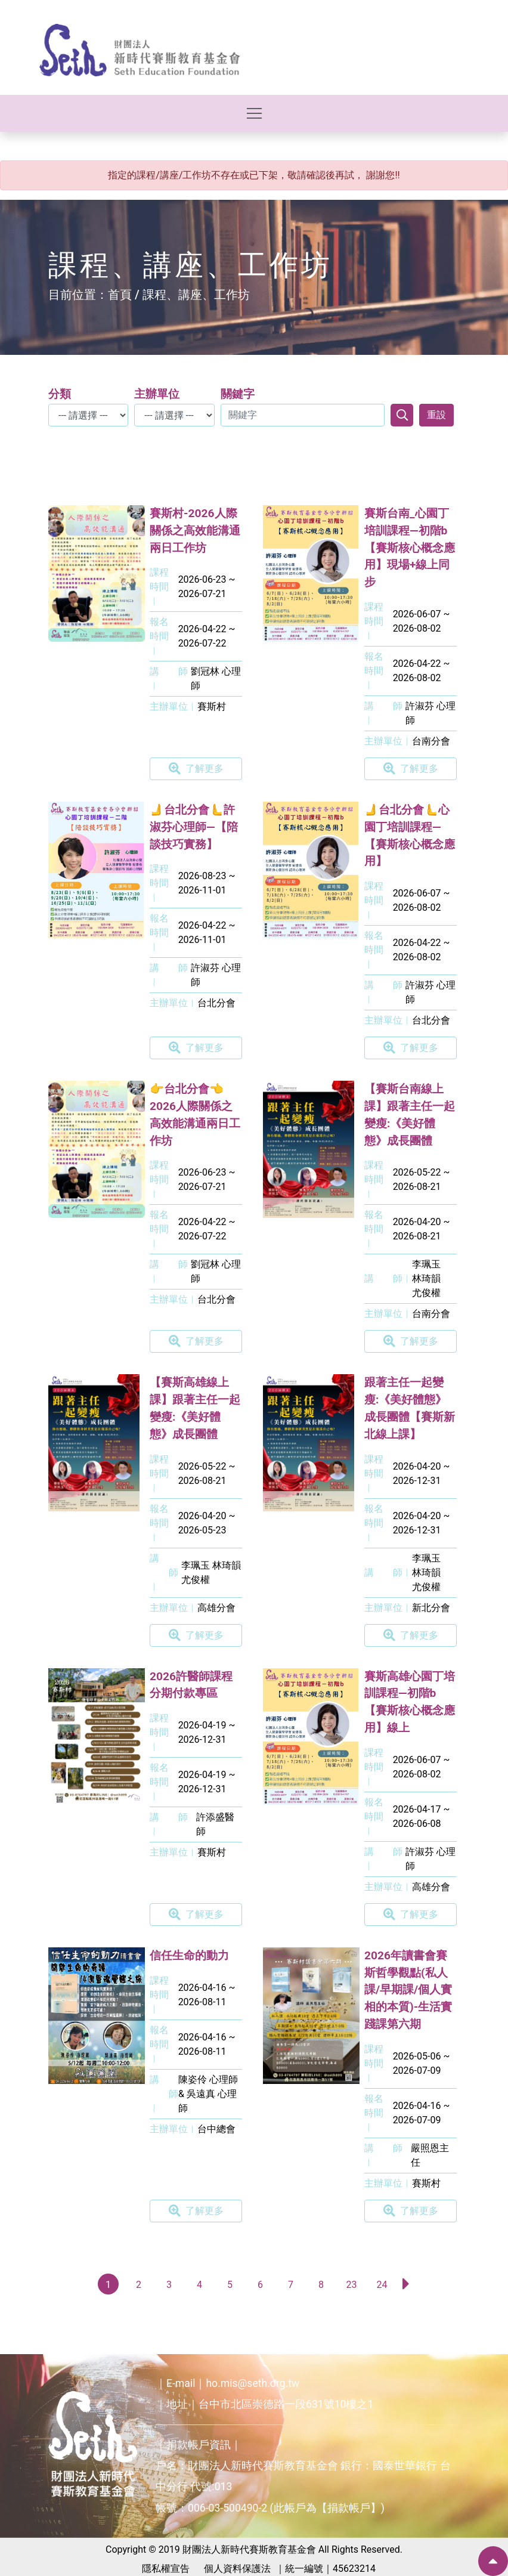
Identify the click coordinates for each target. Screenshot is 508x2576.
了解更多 (196, 769)
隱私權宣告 (166, 2568)
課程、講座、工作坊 (196, 294)
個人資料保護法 (237, 2568)
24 (382, 2284)
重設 (436, 414)
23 (351, 2284)
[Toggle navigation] (254, 113)
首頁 (120, 294)
